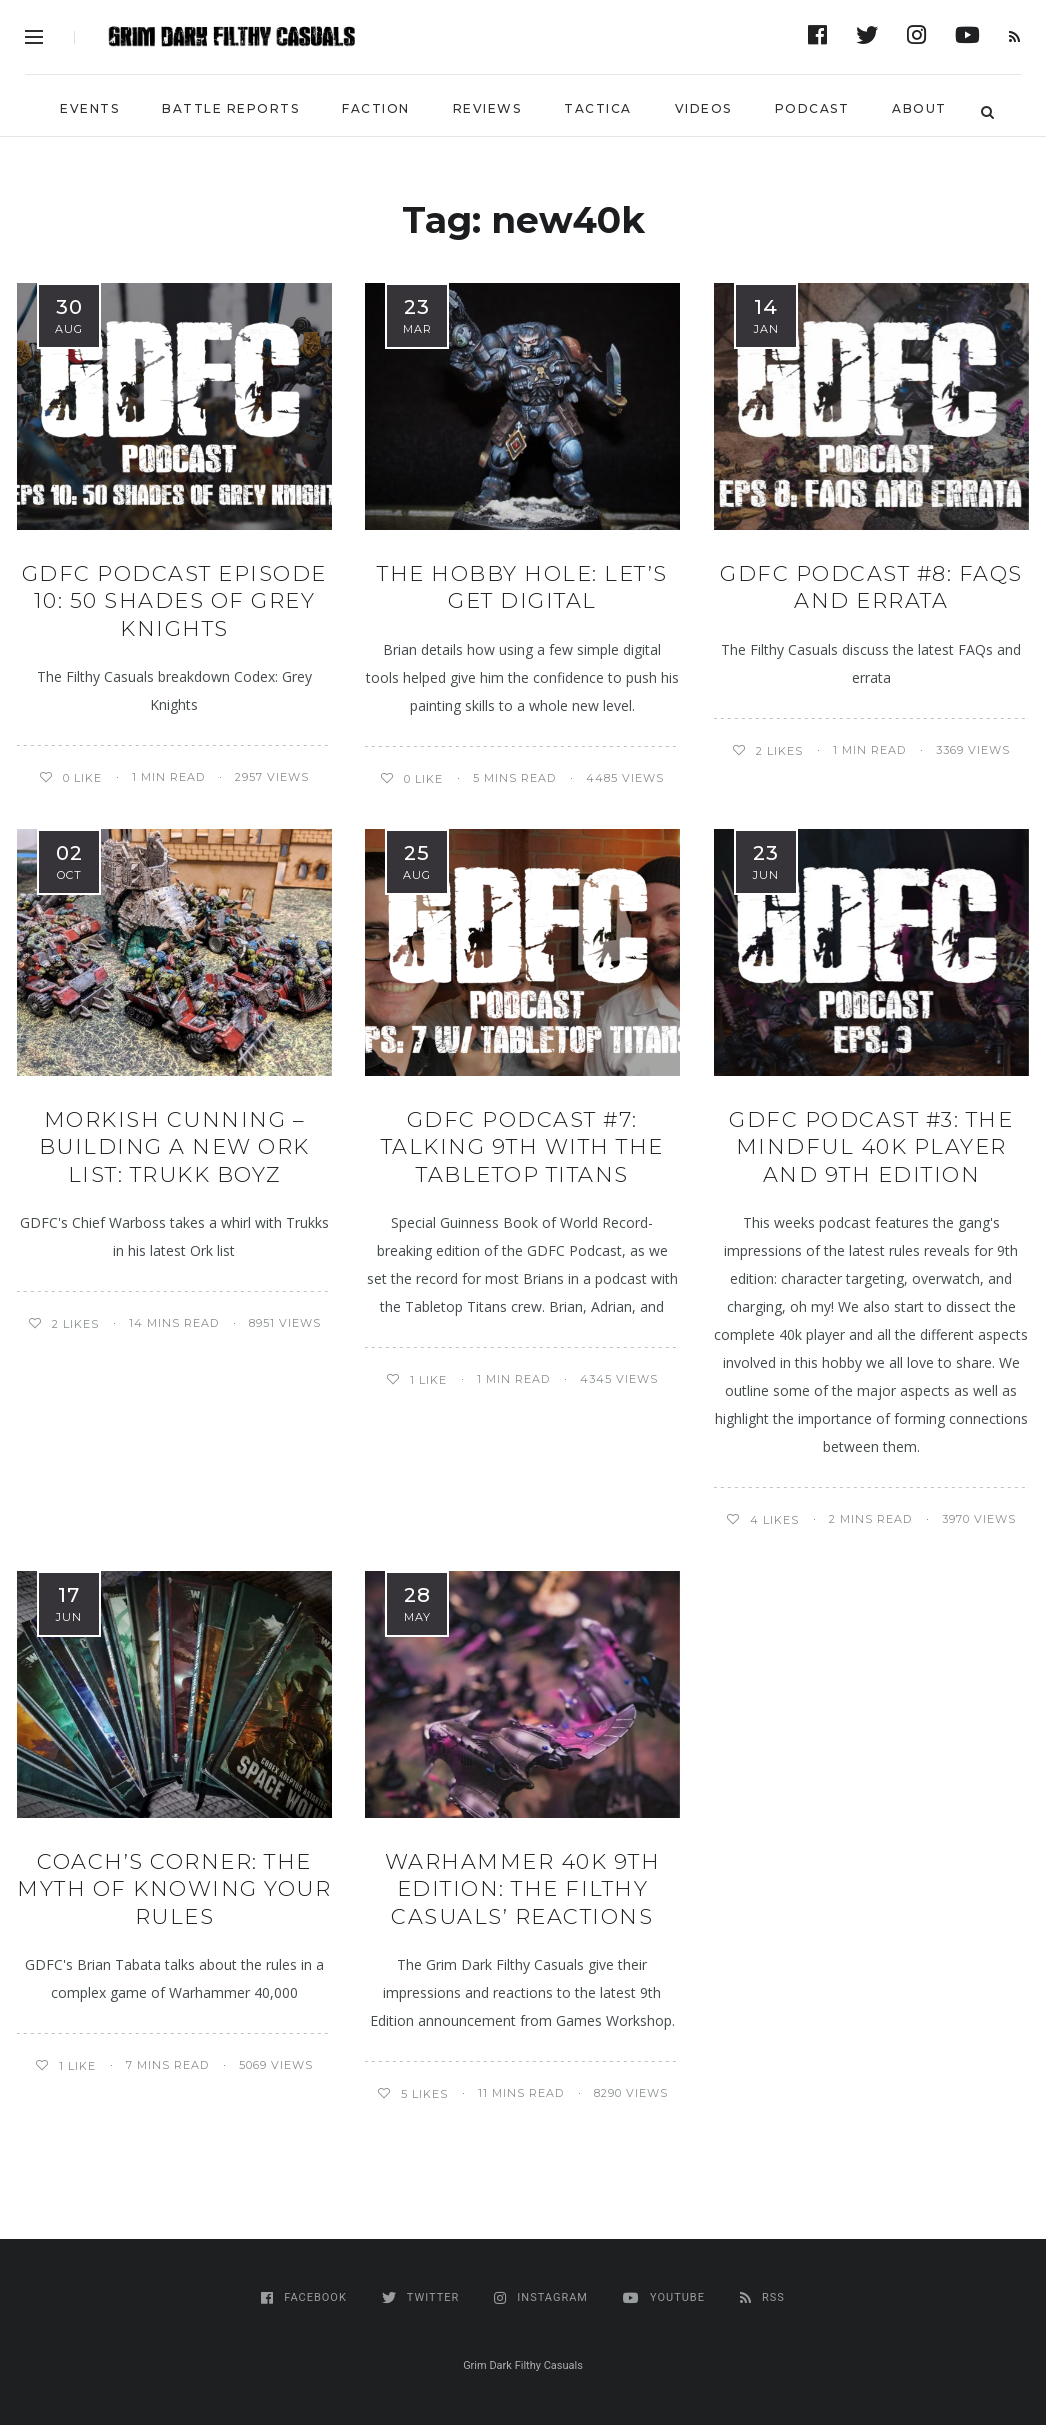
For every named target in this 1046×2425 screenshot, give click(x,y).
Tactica (598, 108)
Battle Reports (230, 108)
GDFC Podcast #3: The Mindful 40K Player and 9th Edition (871, 1147)
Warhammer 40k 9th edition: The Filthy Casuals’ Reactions (523, 1889)
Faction (376, 108)
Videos (703, 108)
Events (89, 108)
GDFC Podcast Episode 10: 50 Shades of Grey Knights (174, 601)
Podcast (812, 108)
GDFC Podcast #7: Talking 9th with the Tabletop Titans (522, 1147)
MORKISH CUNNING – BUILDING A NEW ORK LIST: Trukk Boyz (174, 1147)
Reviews (487, 108)
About (919, 108)
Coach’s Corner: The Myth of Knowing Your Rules (174, 1889)
